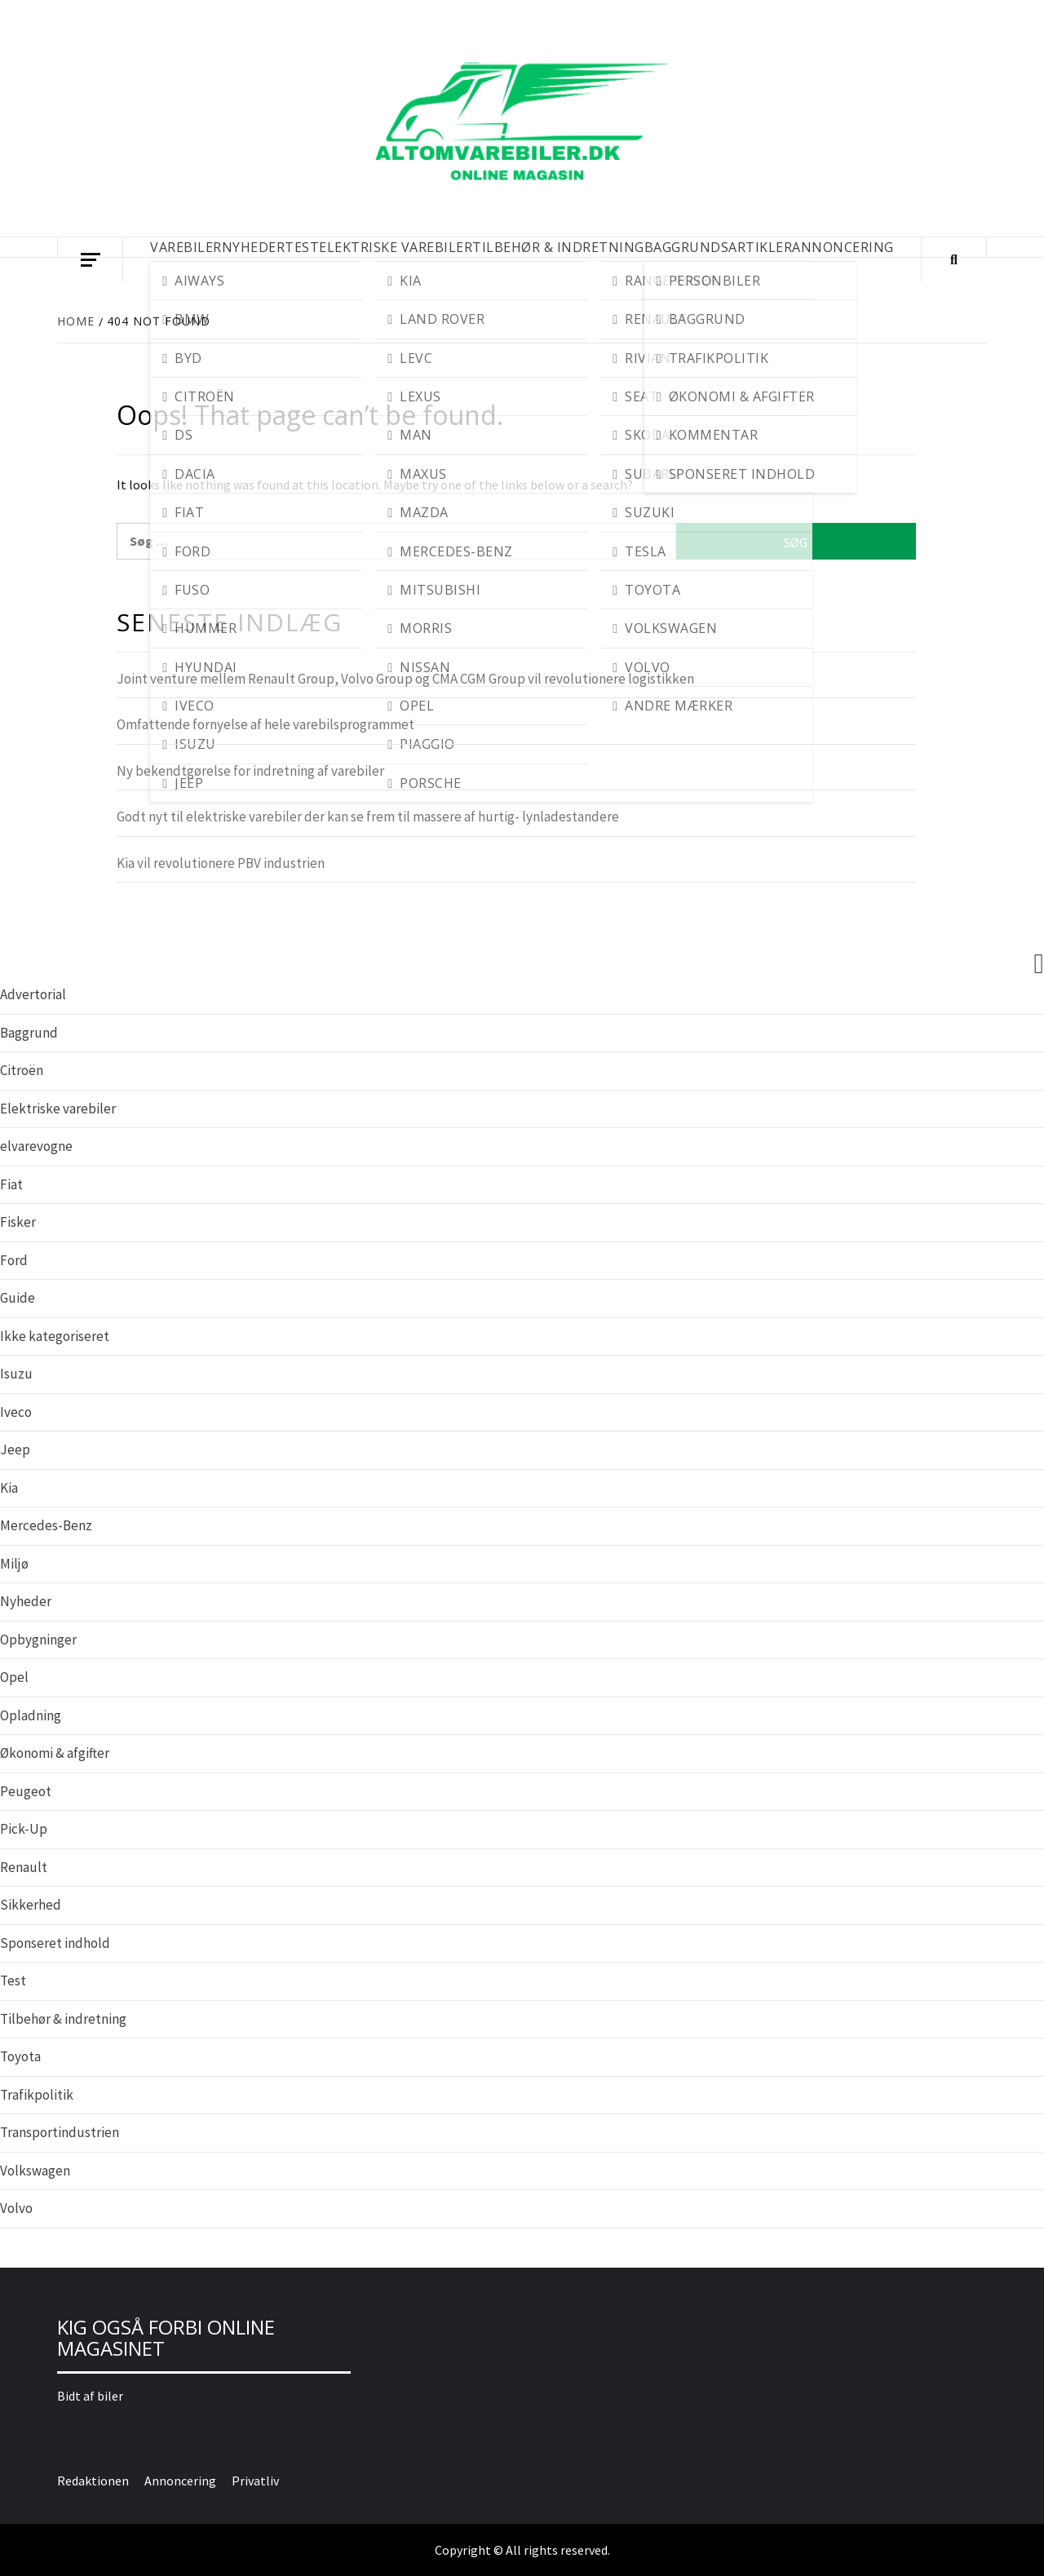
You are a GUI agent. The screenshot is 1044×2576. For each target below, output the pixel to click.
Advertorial (33, 994)
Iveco (16, 1412)
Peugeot (25, 1791)
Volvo (16, 2208)
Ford (14, 1260)
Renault (23, 1867)
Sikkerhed (30, 1905)
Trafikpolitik (36, 2095)
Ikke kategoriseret (54, 1336)
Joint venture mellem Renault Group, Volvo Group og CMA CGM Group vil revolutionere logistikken (405, 679)
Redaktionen (93, 2480)
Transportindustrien (59, 2132)
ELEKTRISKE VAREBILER (395, 247)
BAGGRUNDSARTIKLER (718, 247)
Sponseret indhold (55, 1943)
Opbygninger (38, 1640)
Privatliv (255, 2480)
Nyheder (25, 1601)
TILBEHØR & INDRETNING (558, 247)
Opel (14, 1677)
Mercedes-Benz (46, 1525)
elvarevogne (36, 1146)
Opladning (30, 1715)
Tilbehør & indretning (63, 2019)
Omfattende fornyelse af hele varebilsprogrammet (265, 724)
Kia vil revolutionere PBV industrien (221, 863)
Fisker (18, 1222)
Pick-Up (23, 1829)
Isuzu (16, 1374)
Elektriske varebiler (58, 1109)
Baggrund (29, 1033)
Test (13, 1981)
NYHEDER (253, 247)
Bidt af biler (90, 2396)
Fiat (11, 1184)
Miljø (14, 1564)
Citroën (21, 1070)
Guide (17, 1298)
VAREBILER (186, 247)
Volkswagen (35, 2171)
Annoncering (843, 247)
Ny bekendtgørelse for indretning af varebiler (250, 771)
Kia (9, 1488)
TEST (302, 247)
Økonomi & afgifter (54, 1753)
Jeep (15, 1449)
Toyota (20, 2056)
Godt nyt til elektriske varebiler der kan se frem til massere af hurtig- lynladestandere (368, 816)
